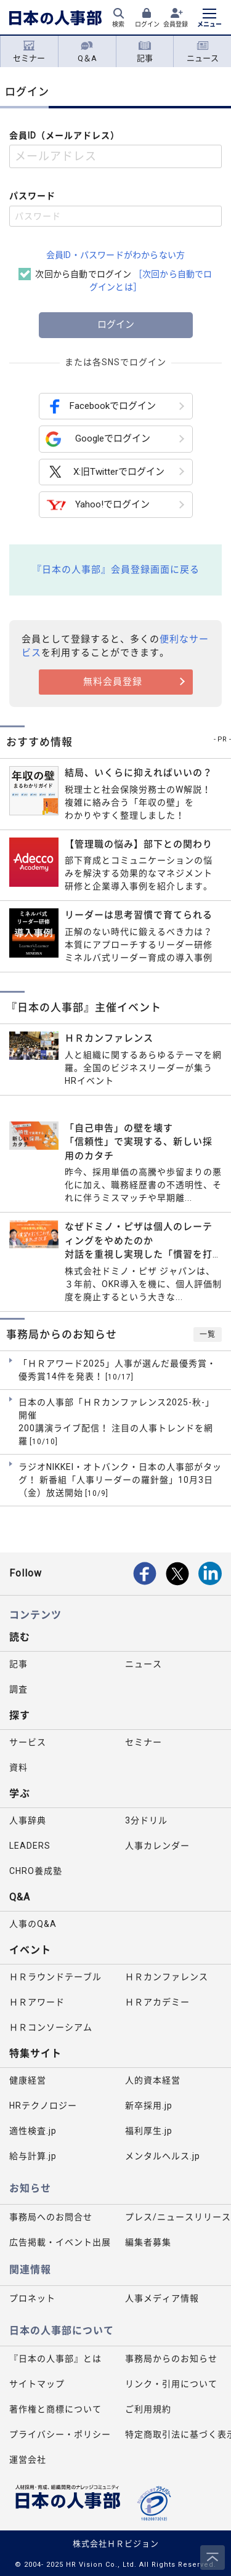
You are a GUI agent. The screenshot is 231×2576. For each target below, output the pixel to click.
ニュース (203, 52)
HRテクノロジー (43, 2105)
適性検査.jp (33, 2131)
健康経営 (27, 2080)
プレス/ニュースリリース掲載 (178, 2217)
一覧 (208, 1334)
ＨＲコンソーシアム (50, 2027)
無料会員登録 (112, 681)
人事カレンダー (157, 1846)
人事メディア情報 (162, 2298)
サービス (27, 1742)
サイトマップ (37, 2384)
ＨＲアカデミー (157, 2002)
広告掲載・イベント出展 (60, 2242)
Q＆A (87, 52)
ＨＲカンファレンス (166, 1977)
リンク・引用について (171, 2384)
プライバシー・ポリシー (60, 2434)
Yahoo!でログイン (98, 504)
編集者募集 (148, 2242)
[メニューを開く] (209, 19)
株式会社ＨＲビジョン (116, 2543)
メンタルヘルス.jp (162, 2156)
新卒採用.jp (148, 2105)
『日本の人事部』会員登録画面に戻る (116, 569)
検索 (118, 24)
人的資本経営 (152, 2080)
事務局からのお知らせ (171, 2359)
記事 (145, 52)
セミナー (29, 52)
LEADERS (30, 1846)
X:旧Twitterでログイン (105, 472)
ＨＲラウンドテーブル (55, 1977)
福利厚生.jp (148, 2131)
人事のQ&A (33, 1924)
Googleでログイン (98, 439)
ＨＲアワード (37, 2002)
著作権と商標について (55, 2409)
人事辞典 (27, 1820)
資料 (18, 1767)
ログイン (147, 24)
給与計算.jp (33, 2156)
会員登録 (175, 24)
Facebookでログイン (101, 406)
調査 (18, 1689)
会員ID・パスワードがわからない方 (115, 255)
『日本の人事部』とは (55, 2359)
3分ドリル (146, 1820)
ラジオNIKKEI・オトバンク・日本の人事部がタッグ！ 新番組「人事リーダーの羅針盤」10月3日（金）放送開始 (120, 1480)
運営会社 (27, 2460)
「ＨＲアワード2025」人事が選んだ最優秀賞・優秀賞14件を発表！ (117, 1371)
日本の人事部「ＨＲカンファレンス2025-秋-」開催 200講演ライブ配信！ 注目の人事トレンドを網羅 (116, 1422)
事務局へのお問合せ (50, 2217)
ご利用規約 (148, 2409)
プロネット (32, 2298)
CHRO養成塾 (35, 1871)
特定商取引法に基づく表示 (178, 2434)
